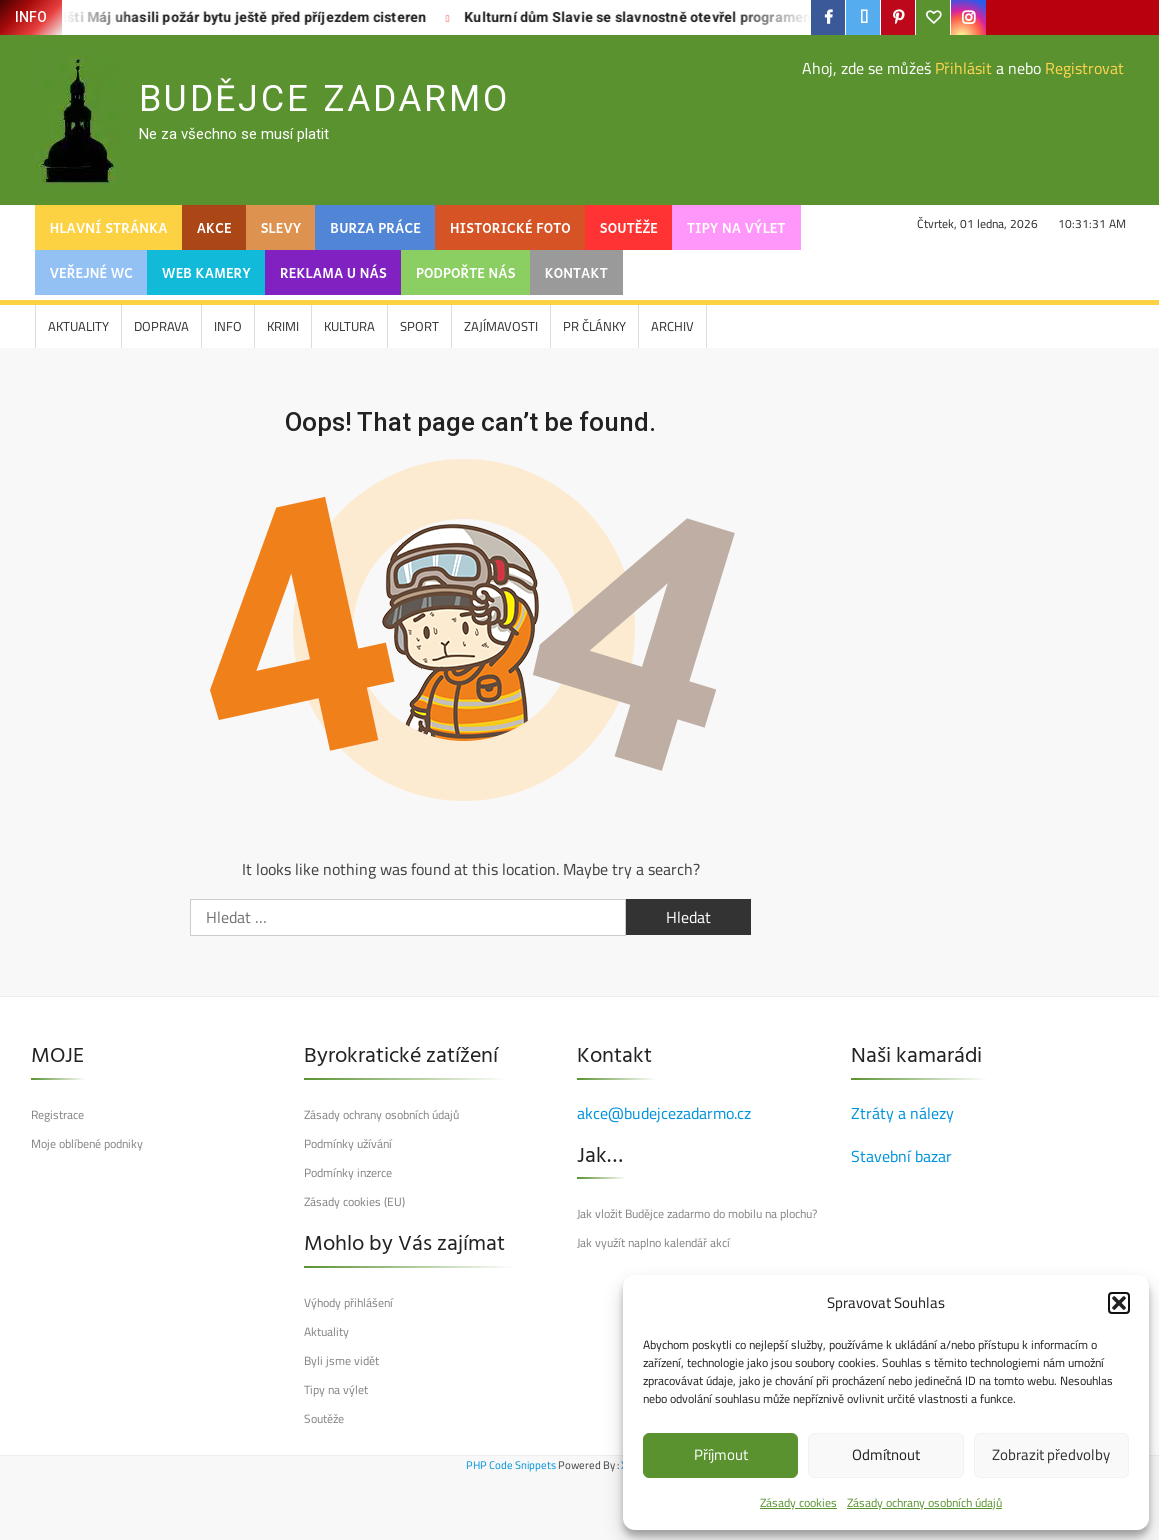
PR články (594, 326)
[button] (1119, 1303)
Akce (214, 227)
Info (228, 326)
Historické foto (510, 227)
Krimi (283, 326)
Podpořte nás (466, 272)
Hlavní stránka (109, 227)
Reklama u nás (333, 272)
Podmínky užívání (348, 1144)
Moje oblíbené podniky (87, 1144)
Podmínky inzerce (348, 1173)
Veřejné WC (91, 272)
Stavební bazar (901, 1156)
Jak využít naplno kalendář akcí (653, 1243)
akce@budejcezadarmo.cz (664, 1113)
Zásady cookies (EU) (354, 1202)
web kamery (206, 272)
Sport (419, 326)
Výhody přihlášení (348, 1303)
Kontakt (576, 272)
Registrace (57, 1115)
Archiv (672, 326)
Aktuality (78, 326)
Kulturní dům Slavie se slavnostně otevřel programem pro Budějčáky (644, 17)
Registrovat (1084, 68)
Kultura (349, 326)
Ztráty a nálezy (902, 1113)
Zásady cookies (798, 1502)
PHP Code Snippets (511, 1465)
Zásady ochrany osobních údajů (924, 1502)
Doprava (161, 326)
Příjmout (721, 1454)
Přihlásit (963, 68)
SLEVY (281, 227)
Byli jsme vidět (341, 1361)
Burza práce (375, 227)
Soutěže (629, 227)
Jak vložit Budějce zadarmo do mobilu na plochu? (697, 1214)
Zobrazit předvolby (1051, 1454)
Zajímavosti (501, 326)
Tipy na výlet (736, 227)
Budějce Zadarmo (324, 99)
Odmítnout (886, 1454)
